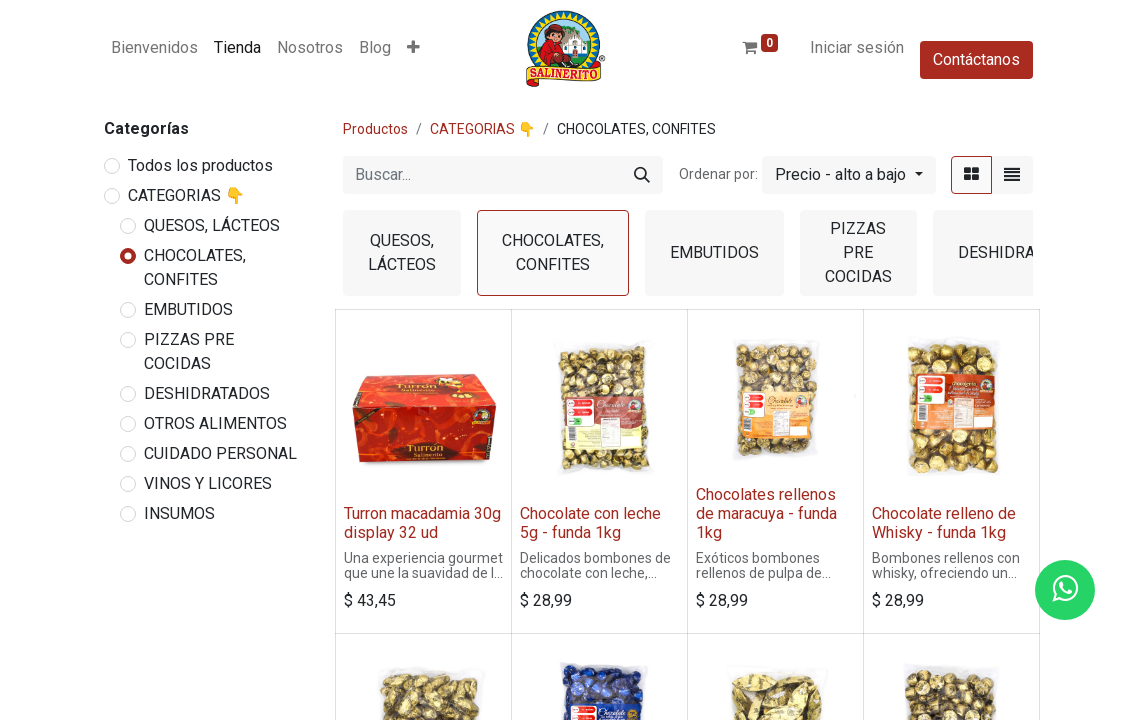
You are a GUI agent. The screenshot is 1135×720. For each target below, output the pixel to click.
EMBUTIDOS (188, 309)
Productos (375, 129)
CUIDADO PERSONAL (220, 453)
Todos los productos (200, 165)
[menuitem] (154, 48)
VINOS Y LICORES (208, 483)
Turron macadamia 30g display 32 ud (422, 523)
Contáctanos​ (976, 59)
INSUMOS (179, 513)
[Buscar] (642, 175)
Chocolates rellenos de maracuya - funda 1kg (766, 513)
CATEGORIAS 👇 (186, 195)
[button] (413, 48)
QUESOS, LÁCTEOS (212, 225)
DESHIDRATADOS (207, 393)
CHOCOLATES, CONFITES (195, 267)
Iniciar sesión (857, 47)
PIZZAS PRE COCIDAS (189, 351)
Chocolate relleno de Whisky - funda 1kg (944, 523)
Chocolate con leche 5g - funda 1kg (590, 523)
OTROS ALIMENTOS (215, 423)
